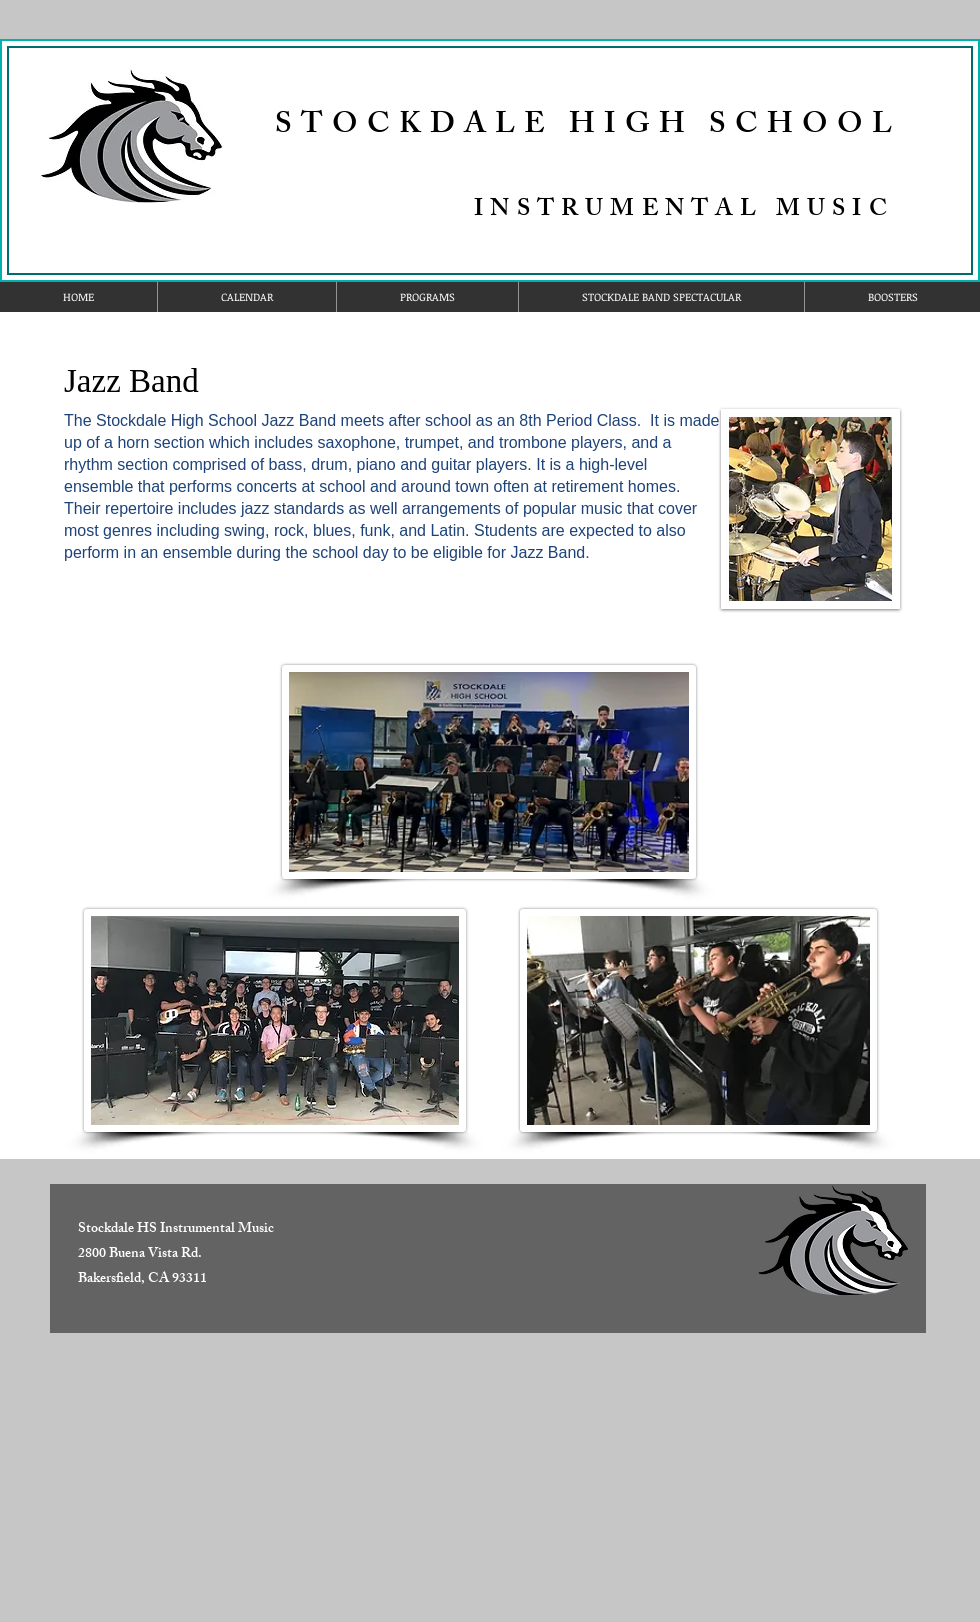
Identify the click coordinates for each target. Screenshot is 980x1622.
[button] (427, 297)
